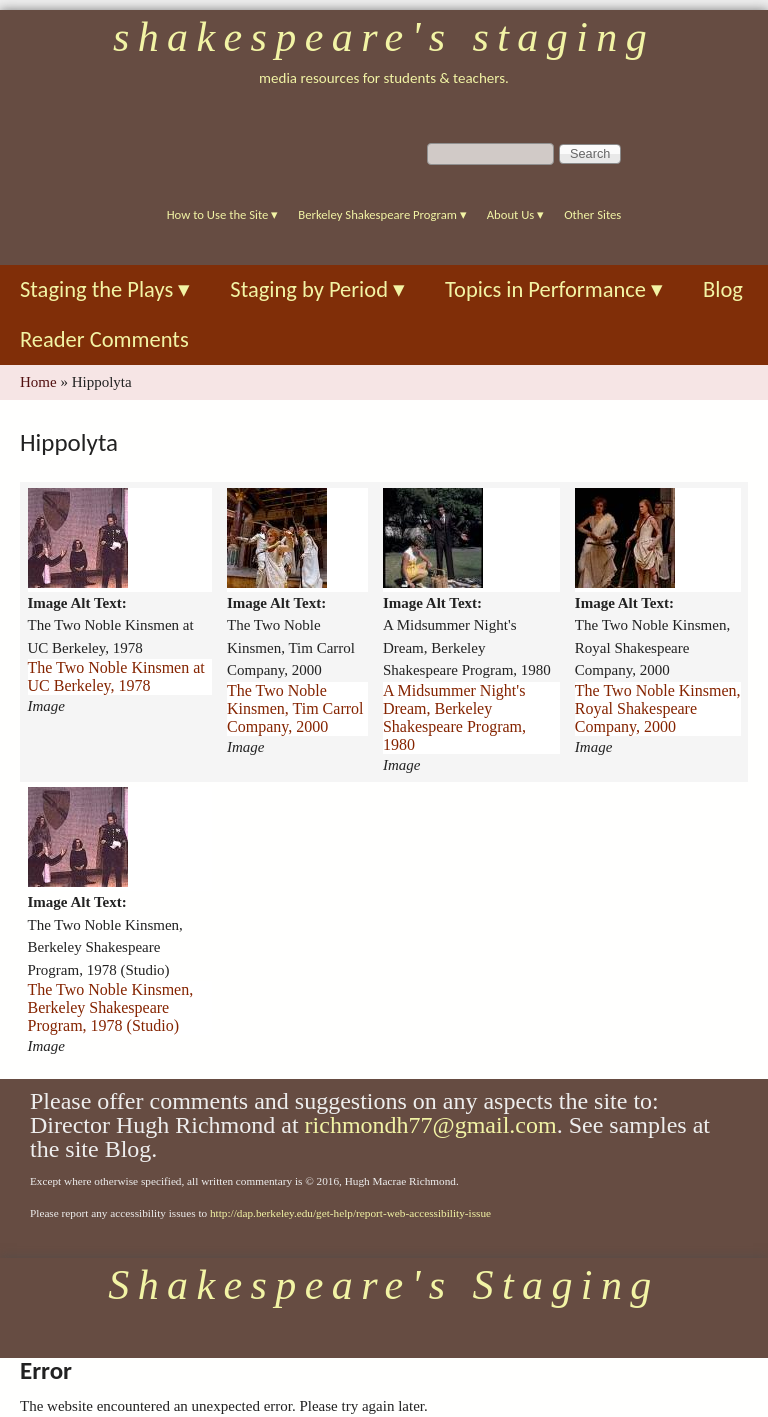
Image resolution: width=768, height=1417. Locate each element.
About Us (515, 214)
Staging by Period (317, 289)
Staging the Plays (105, 289)
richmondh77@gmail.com (431, 1125)
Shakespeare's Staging (384, 37)
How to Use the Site (223, 214)
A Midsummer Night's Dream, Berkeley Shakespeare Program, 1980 (454, 717)
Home (38, 382)
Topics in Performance (554, 289)
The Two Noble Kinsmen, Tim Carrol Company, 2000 (295, 708)
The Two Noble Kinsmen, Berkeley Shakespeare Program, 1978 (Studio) (111, 1007)
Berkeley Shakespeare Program (382, 214)
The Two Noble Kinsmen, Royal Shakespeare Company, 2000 (658, 708)
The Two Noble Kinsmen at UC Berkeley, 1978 (116, 676)
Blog (723, 289)
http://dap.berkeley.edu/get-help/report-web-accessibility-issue (350, 1213)
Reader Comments (104, 339)
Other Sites (592, 214)
